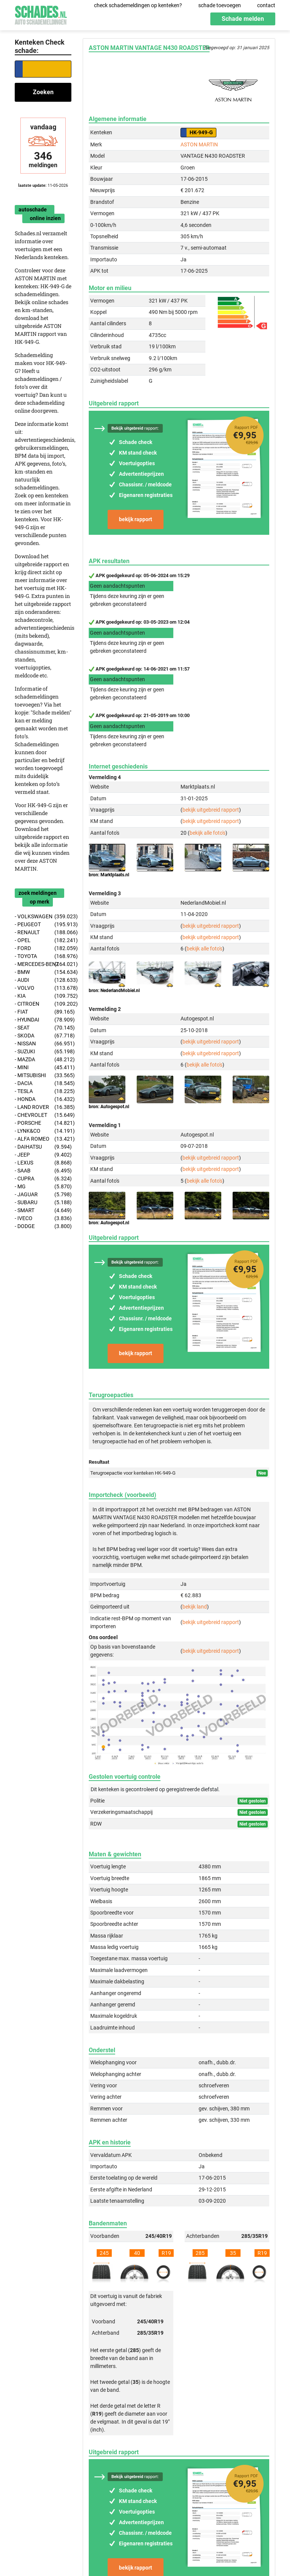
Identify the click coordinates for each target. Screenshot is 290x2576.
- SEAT (43, 1028)
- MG (43, 1187)
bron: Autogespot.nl (109, 1106)
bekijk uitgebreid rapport (210, 810)
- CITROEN (43, 1004)
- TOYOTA (43, 956)
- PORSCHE (43, 1123)
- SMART (43, 1210)
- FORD (43, 948)
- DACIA (43, 1083)
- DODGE (43, 1226)
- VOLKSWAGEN (43, 917)
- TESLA (43, 1091)
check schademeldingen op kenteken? (138, 5)
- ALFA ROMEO (43, 1139)
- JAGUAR (43, 1195)
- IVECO (43, 1218)
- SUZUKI (43, 1052)
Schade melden (243, 18)
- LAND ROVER (43, 1107)
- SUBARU (43, 1202)
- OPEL (43, 940)
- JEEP (43, 1155)
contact (266, 5)
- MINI (43, 1067)
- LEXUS (43, 1163)
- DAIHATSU (43, 1147)
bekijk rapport (135, 519)
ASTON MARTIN (199, 144)
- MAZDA (43, 1060)
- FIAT (43, 1012)
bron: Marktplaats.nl (109, 874)
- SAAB (43, 1171)
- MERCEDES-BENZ (43, 964)
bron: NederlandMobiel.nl (114, 990)
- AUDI (43, 980)
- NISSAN (43, 1044)
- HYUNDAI (43, 1020)
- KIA (43, 996)
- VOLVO (43, 988)
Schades (41, 14)
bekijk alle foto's (207, 833)
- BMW (43, 972)
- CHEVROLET (43, 1115)
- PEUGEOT (43, 925)
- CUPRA (43, 1179)
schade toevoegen (219, 5)
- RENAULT (43, 932)
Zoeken (43, 92)
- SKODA (43, 1036)
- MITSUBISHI (43, 1075)
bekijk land (194, 1607)
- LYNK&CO (43, 1131)
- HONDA (43, 1099)
